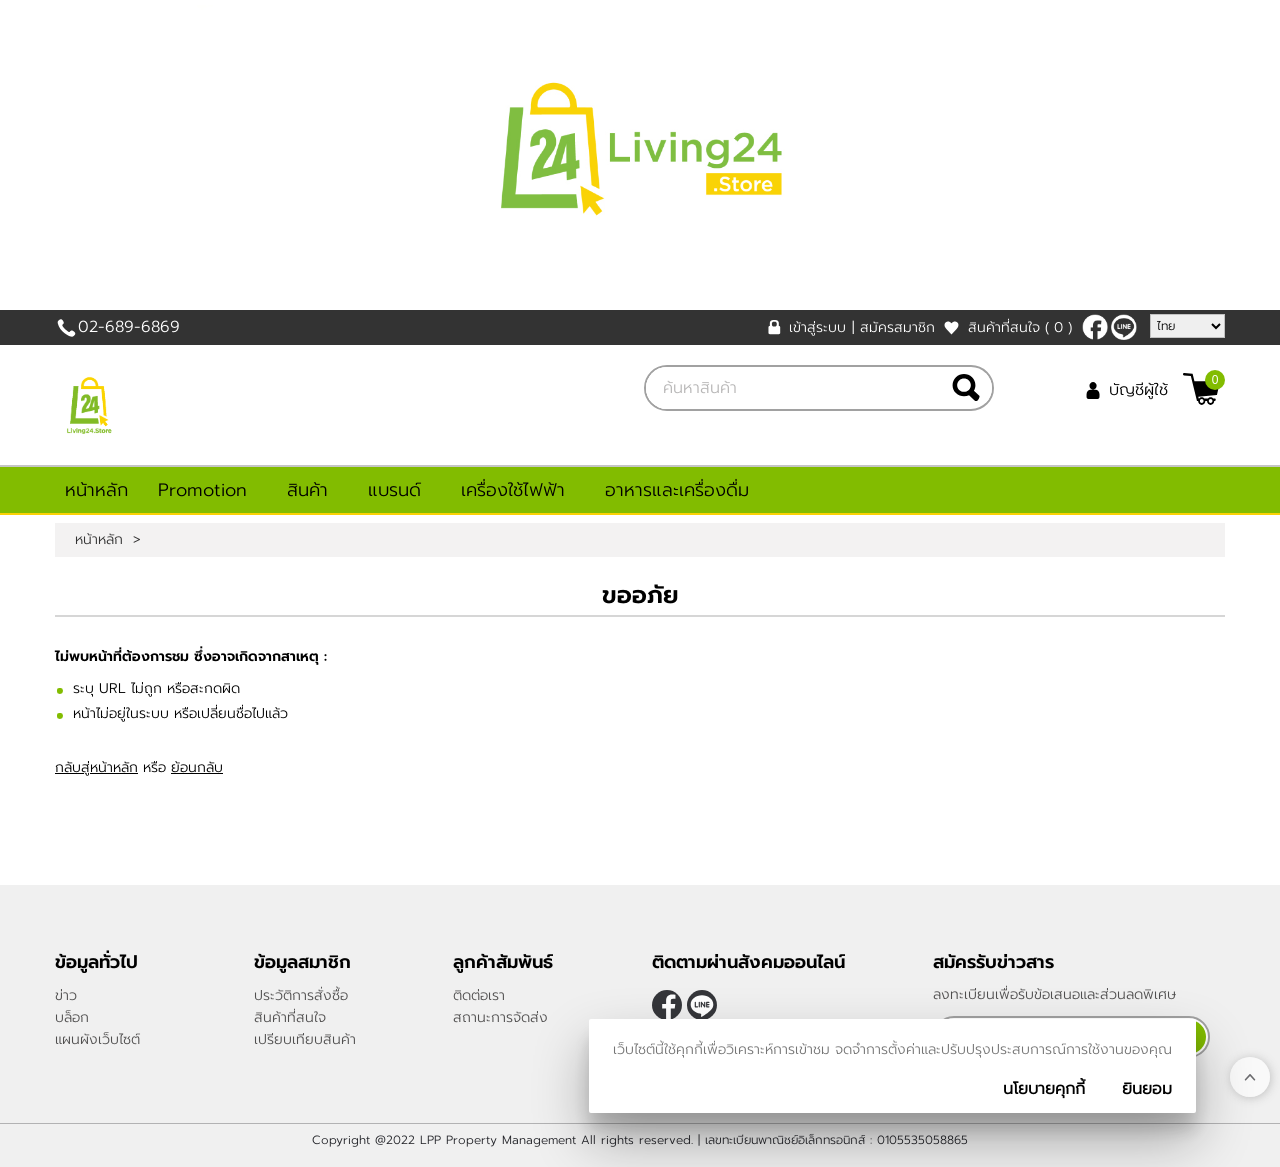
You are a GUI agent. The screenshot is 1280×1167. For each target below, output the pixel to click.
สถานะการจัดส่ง (500, 1017)
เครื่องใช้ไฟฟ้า (513, 490)
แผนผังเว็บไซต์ (97, 1039)
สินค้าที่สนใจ (1020, 327)
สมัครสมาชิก (897, 327)
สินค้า (307, 490)
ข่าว (66, 995)
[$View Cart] (1201, 389)
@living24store (1124, 327)
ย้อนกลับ (197, 767)
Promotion (202, 490)
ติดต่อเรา (479, 995)
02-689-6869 (129, 327)
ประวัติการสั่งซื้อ (301, 995)
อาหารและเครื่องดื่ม (677, 490)
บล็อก (72, 1017)
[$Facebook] (1095, 327)
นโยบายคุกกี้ (1044, 1089)
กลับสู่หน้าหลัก (96, 767)
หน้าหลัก (96, 490)
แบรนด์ (394, 490)
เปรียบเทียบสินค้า (305, 1039)
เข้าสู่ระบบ (817, 327)
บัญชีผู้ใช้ (1138, 390)
